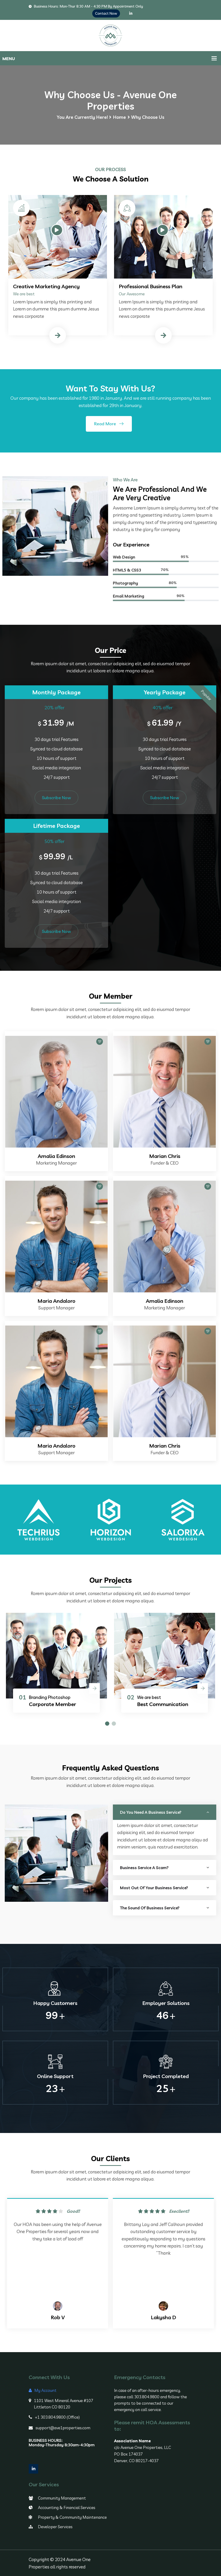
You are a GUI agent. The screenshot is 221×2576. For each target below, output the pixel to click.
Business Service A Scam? (144, 1867)
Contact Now (106, 13)
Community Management (57, 2498)
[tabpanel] (56, 1666)
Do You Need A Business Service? (150, 1812)
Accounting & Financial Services (62, 2507)
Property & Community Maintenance (68, 2517)
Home (119, 117)
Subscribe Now (56, 797)
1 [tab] (107, 1723)
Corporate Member (52, 1704)
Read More (109, 423)
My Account (42, 2390)
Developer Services (51, 2526)
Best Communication (162, 1704)
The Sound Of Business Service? (150, 1907)
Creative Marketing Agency (46, 286)
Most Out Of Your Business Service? (154, 1887)
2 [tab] (114, 1723)
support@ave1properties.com (59, 2427)
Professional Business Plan (150, 286)
